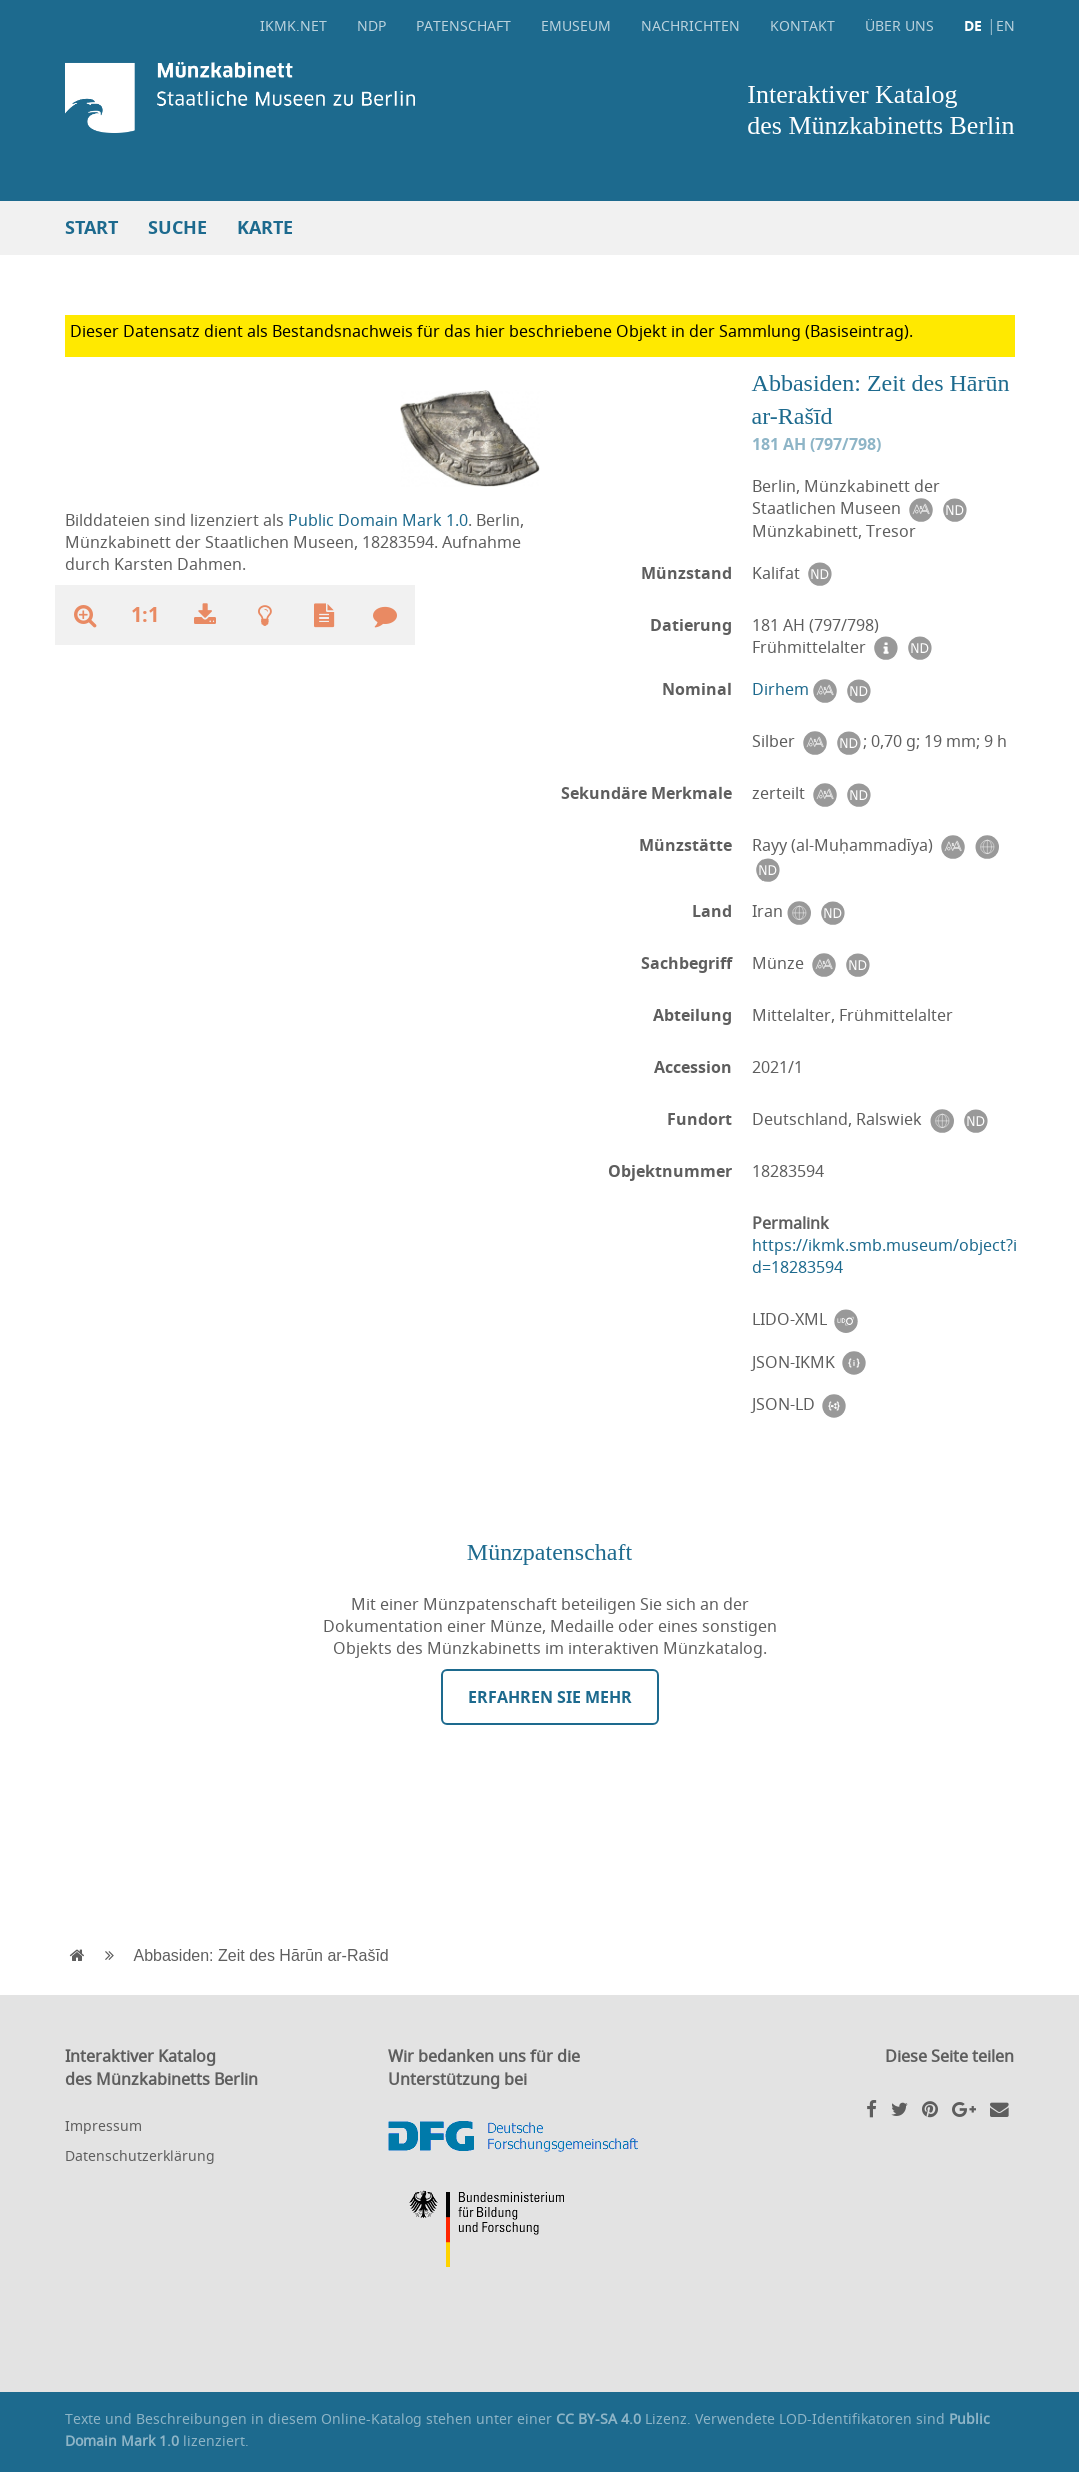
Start (91, 227)
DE (973, 25)
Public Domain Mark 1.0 (378, 520)
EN (1005, 25)
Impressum (103, 2125)
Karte (265, 227)
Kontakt (802, 25)
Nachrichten (690, 25)
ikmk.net (293, 25)
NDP (371, 25)
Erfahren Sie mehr (550, 1697)
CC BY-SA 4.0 (598, 2418)
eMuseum (576, 25)
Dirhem (780, 689)
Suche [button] (177, 227)
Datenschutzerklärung (140, 2155)
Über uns (899, 25)
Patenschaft (463, 25)
